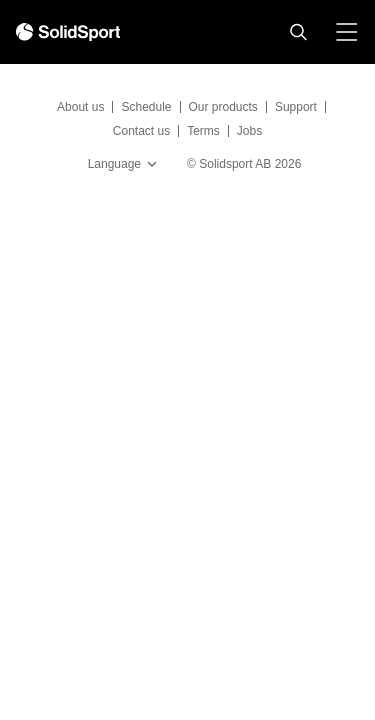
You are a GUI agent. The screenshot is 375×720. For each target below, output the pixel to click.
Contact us (141, 131)
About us (80, 107)
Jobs (249, 131)
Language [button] (124, 164)
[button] (298, 32)
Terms (203, 131)
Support (296, 107)
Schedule (146, 107)
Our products (223, 107)
